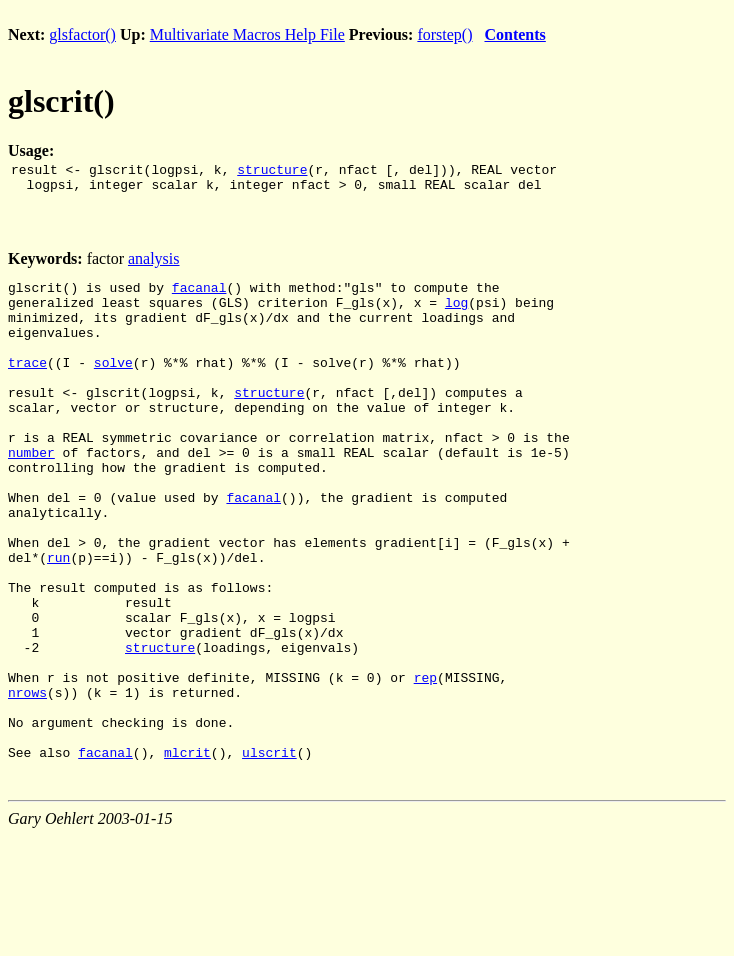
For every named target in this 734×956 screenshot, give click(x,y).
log (456, 314)
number (31, 494)
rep (425, 764)
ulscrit (269, 854)
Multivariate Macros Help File (247, 34)
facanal (199, 296)
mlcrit (187, 854)
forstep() (444, 34)
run (58, 620)
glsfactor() (82, 34)
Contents (514, 34)
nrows (27, 782)
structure (272, 172)
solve (113, 386)
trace (27, 386)
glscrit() (61, 101)
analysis (154, 264)
